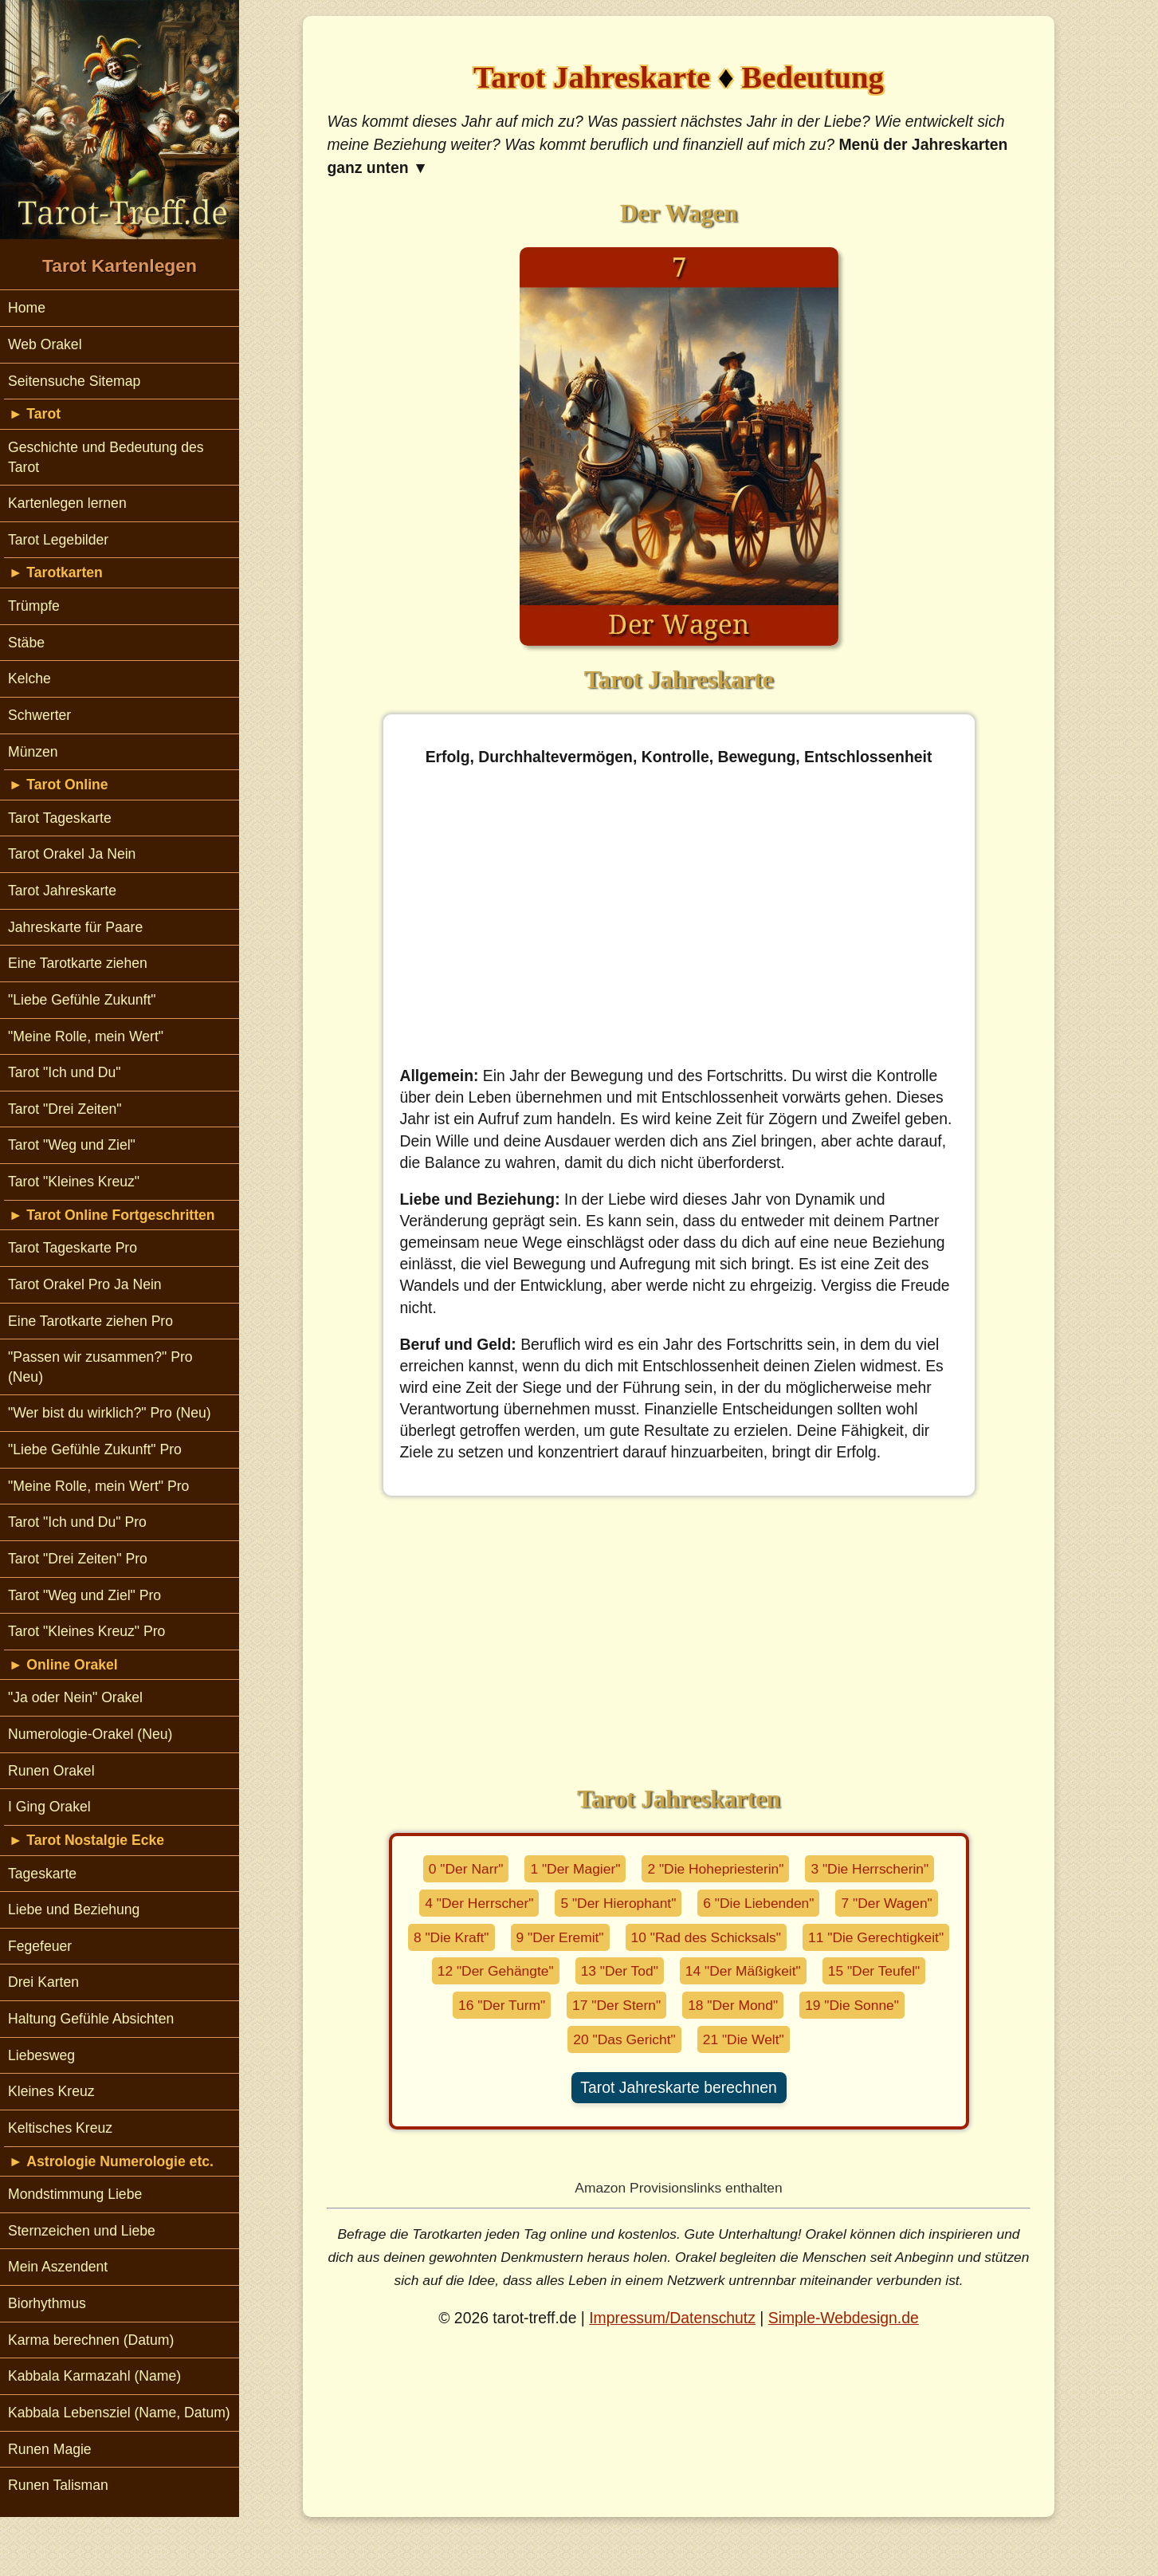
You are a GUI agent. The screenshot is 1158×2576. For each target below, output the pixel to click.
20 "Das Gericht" (624, 2039)
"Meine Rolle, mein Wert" (85, 1036)
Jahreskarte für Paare (75, 927)
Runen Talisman (58, 2485)
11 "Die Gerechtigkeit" (876, 1937)
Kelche (29, 678)
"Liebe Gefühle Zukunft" (82, 1000)
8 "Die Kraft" (451, 1937)
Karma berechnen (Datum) (91, 2340)
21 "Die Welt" (743, 2039)
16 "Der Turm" (501, 2005)
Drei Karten (43, 1982)
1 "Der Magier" (575, 1869)
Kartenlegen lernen (67, 503)
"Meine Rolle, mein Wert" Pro (98, 1486)
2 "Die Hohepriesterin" (715, 1869)
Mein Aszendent (58, 2267)
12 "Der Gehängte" (496, 1971)
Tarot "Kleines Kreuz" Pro (86, 1631)
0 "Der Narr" (466, 1869)
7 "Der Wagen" (886, 1903)
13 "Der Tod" (619, 1971)
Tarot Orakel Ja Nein (71, 854)
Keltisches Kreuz (60, 2128)
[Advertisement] (679, 916)
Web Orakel (45, 344)
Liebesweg (41, 2055)
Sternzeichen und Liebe (81, 2231)
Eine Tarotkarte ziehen (77, 963)
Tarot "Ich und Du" (64, 1072)
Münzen (33, 752)
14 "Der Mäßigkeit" (743, 1971)
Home (26, 308)
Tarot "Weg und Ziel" (71, 1145)
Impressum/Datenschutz (672, 2317)
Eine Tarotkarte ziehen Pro (90, 1321)
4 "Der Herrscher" (479, 1903)
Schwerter (39, 715)
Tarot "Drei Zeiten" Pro (77, 1559)
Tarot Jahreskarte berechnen (678, 2087)
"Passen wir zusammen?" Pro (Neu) (100, 1367)
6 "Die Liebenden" (758, 1903)
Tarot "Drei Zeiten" (65, 1109)
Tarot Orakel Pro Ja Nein (85, 1284)
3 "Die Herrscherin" (869, 1869)
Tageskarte (42, 1874)
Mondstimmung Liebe (75, 2194)
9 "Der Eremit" (560, 1937)
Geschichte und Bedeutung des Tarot (106, 457)
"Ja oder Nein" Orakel (75, 1697)
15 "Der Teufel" (874, 1971)
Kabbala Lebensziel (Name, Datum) (119, 2413)
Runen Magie (50, 2449)
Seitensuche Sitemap (74, 381)
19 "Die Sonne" (852, 2005)
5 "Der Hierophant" (618, 1903)
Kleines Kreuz (51, 2091)
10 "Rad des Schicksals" (706, 1937)
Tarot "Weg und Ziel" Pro (84, 1595)
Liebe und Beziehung (73, 1909)
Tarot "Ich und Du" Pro (77, 1522)
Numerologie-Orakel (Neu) (90, 1734)
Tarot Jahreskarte (62, 891)
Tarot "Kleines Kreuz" (73, 1182)
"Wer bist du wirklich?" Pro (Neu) (109, 1413)
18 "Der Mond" (733, 2005)
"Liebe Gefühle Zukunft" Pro (95, 1449)
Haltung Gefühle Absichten (91, 2019)
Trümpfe (34, 606)
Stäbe (26, 643)
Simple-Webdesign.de (843, 2317)
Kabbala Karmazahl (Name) (94, 2376)
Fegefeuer (40, 1946)
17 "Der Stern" (616, 2005)
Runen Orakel (51, 1771)
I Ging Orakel (49, 1807)
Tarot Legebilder (58, 540)
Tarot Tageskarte (60, 818)
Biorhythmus (47, 2303)
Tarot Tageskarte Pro (72, 1248)
